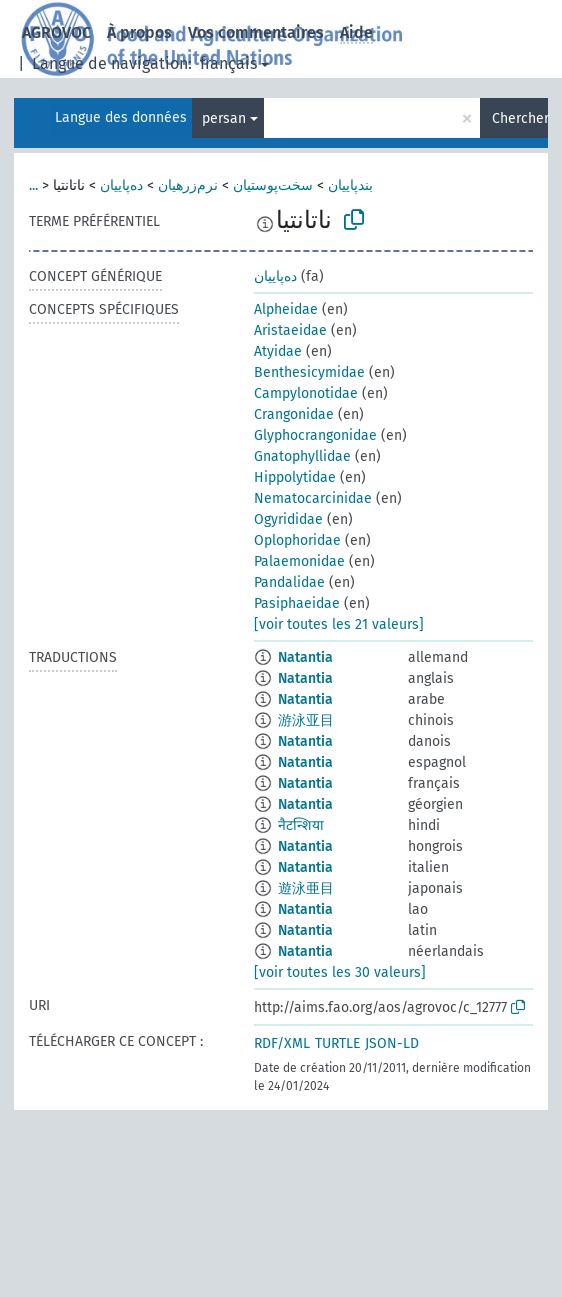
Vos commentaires (256, 32)
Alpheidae (286, 309)
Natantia (305, 657)
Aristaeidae (290, 330)
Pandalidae (289, 582)
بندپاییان (350, 185)
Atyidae (278, 351)
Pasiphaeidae (297, 603)
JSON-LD (392, 1043)
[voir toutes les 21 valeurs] (339, 624)
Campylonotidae (306, 393)
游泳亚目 (306, 720)
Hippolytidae (295, 477)
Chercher (520, 118)
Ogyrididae (288, 519)
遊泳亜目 (306, 888)
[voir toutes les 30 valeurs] (340, 972)
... (33, 185)
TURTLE (337, 1043)
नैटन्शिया (301, 825)
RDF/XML (282, 1043)
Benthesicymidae (309, 372)
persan (224, 118)
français (228, 63)
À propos (139, 32)
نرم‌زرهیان (188, 185)
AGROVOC (56, 32)
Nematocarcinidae (313, 498)
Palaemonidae (299, 561)
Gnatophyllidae (302, 456)
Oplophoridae (297, 540)
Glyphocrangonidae (315, 435)
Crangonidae (294, 414)
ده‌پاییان (121, 185)
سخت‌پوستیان (273, 185)
